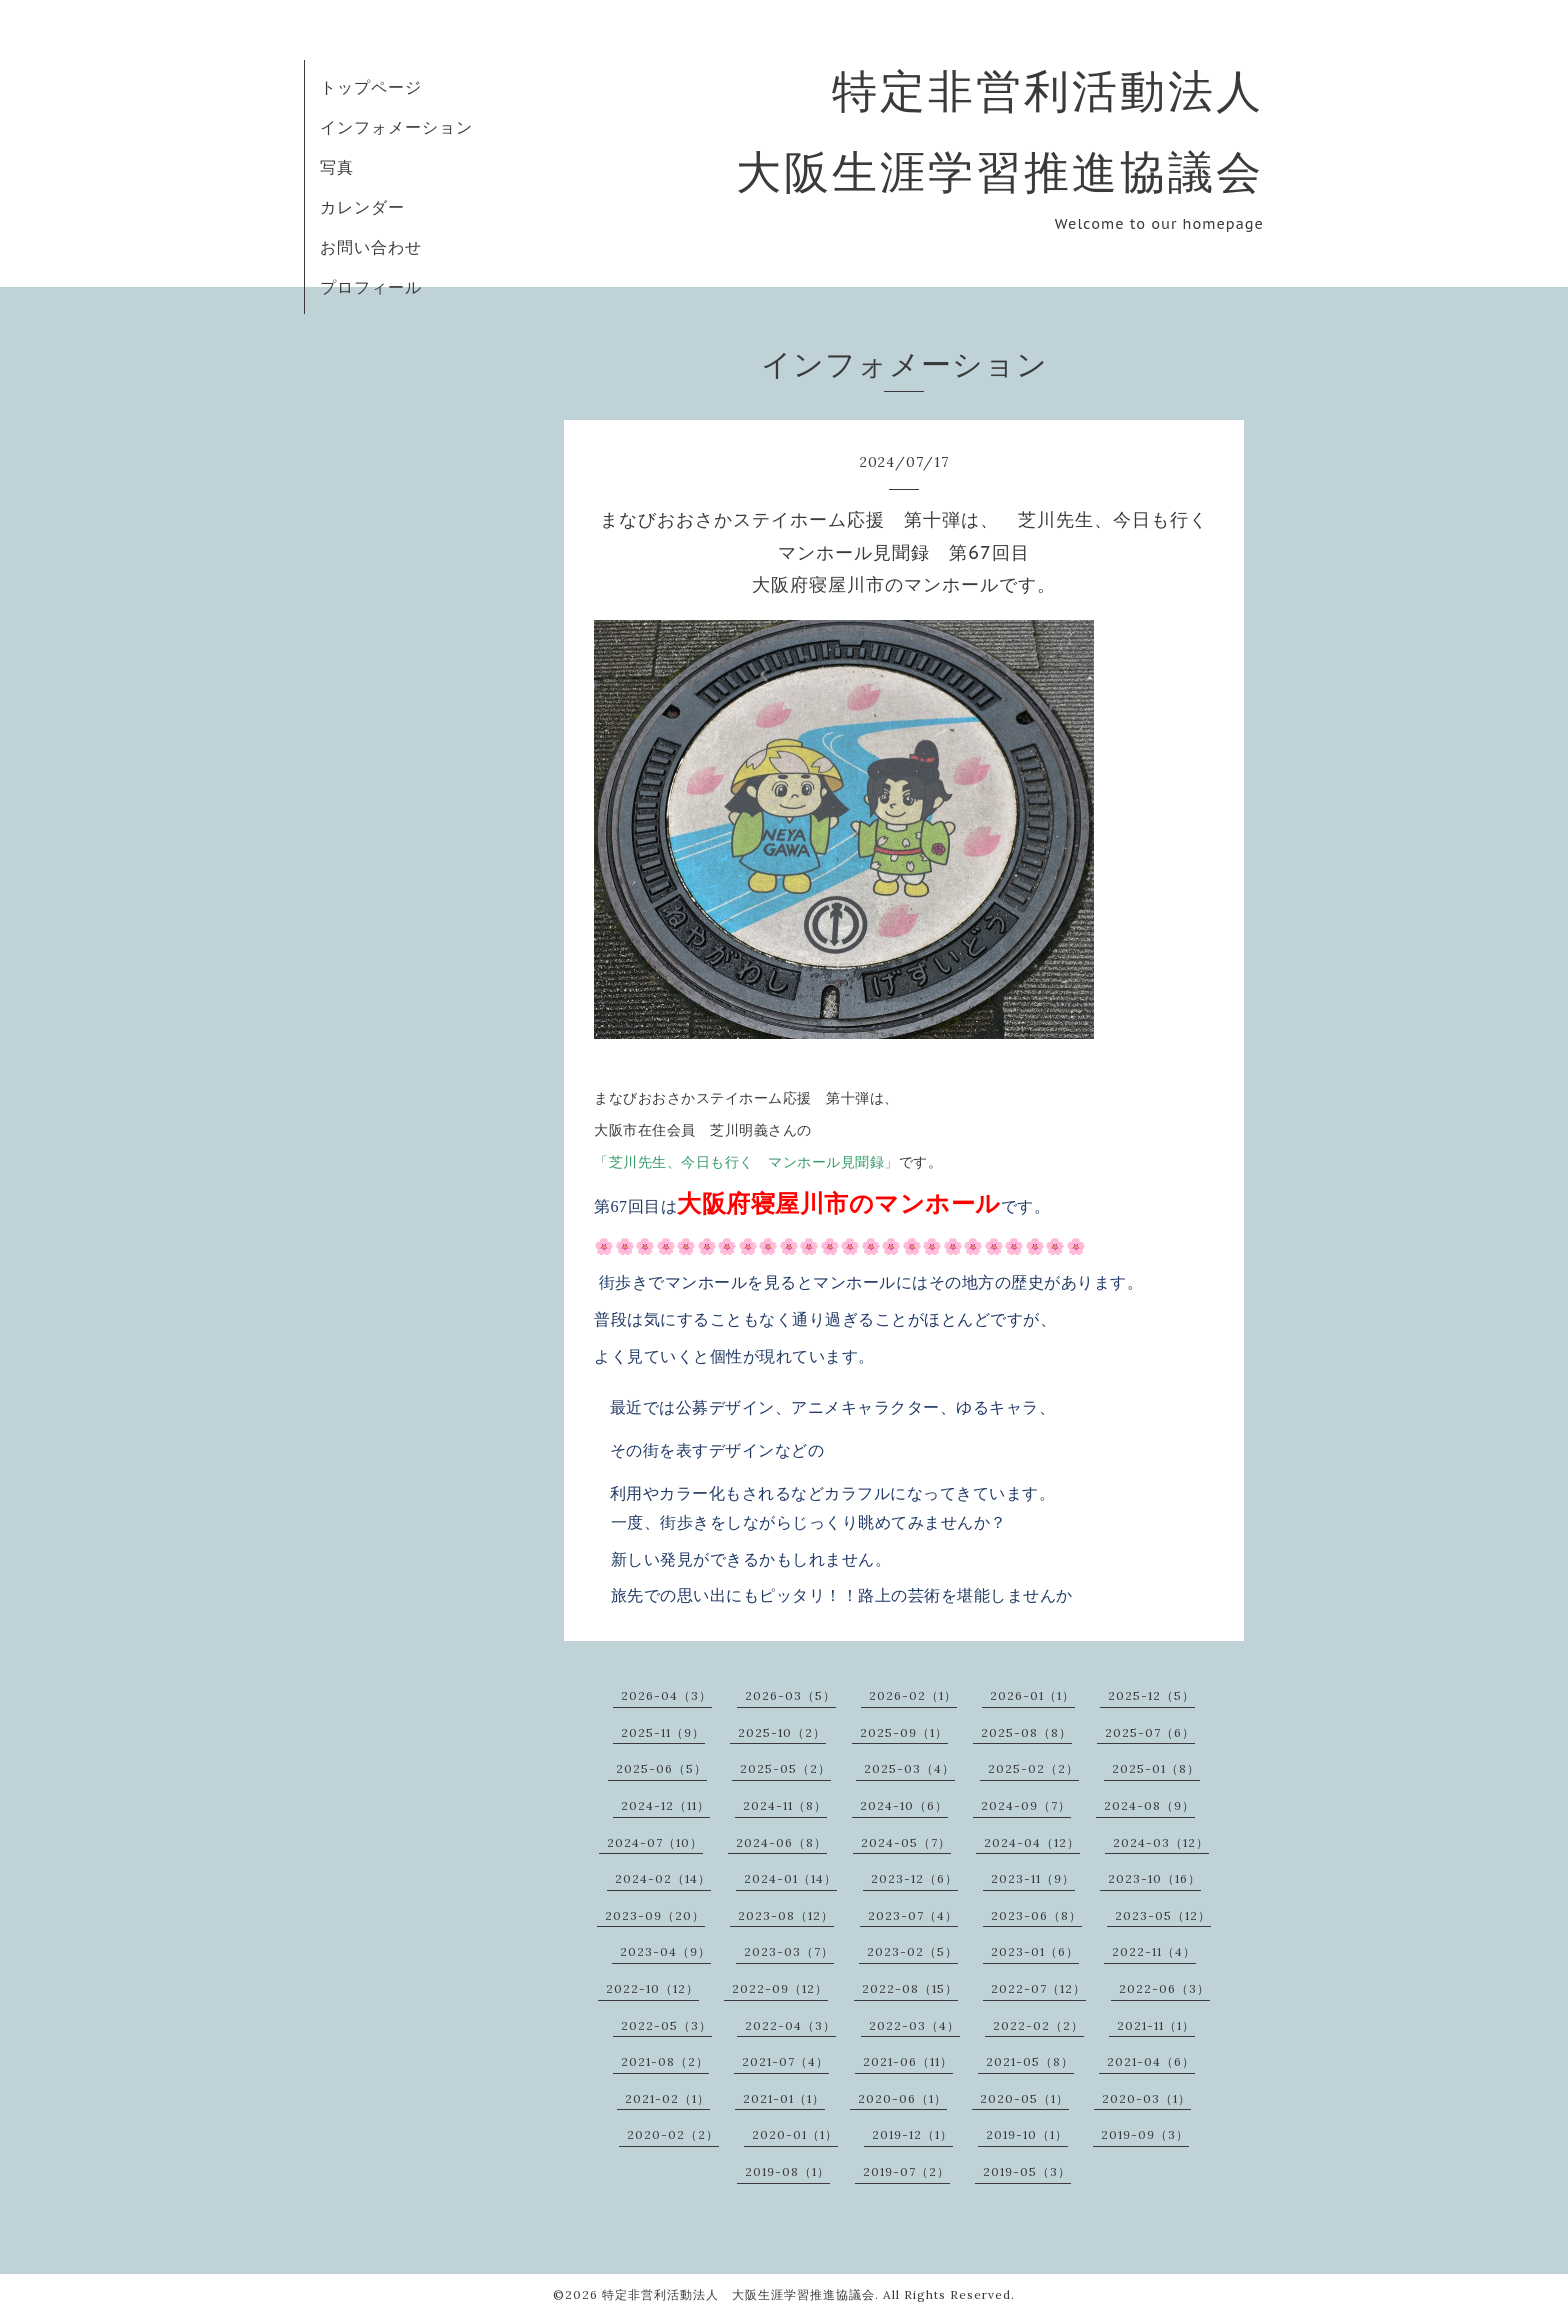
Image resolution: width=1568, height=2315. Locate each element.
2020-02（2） (673, 2134)
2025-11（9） (663, 1732)
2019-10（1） (1027, 2134)
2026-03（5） (790, 1695)
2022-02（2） (1038, 2025)
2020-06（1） (902, 2098)
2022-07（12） (1038, 1988)
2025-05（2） (785, 1768)
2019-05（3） (1027, 2171)
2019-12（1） (912, 2134)
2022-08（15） (910, 1988)
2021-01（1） (784, 2098)
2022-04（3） (790, 2025)
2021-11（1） (1156, 2025)
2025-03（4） (909, 1768)
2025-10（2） (782, 1732)
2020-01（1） (795, 2134)
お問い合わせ (371, 247)
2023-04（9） (665, 1951)
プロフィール (371, 287)
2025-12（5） (1151, 1695)
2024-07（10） (655, 1842)
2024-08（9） (1149, 1805)
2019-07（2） (906, 2171)
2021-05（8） (1030, 2061)
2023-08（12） (786, 1915)
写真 (337, 167)
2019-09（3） (1145, 2134)
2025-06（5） (661, 1768)
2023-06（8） (1036, 1915)
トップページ (371, 87)
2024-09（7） (1026, 1805)
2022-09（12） (780, 1988)
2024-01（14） (790, 1878)
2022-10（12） (652, 1988)
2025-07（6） (1150, 1732)
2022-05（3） (666, 2025)
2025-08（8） (1026, 1732)
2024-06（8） (781, 1842)
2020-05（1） (1024, 2098)
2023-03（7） (789, 1951)
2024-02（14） (663, 1878)
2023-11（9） (1033, 1878)
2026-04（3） (666, 1695)
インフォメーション (396, 127)
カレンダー (362, 207)
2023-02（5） (912, 1951)
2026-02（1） (913, 1695)
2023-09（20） (655, 1915)
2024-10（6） (904, 1805)
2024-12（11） (665, 1805)
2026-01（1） (1032, 1695)
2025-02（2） (1033, 1768)
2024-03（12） (1161, 1842)
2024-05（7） (906, 1842)
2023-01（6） (1035, 1951)
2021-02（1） (667, 2098)
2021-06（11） (908, 2061)
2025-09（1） (904, 1732)
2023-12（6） (914, 1878)
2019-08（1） (787, 2171)
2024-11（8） (785, 1805)
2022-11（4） (1154, 1951)
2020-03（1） (1146, 2098)
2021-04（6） (1151, 2061)
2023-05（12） (1163, 1915)
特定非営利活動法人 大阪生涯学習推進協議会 (738, 2294)
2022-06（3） (1164, 1988)
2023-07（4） (913, 1915)
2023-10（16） (1154, 1878)
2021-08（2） (665, 2061)
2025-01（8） (1156, 1768)
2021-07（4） (785, 2061)
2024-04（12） (1032, 1842)
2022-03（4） (914, 2025)
